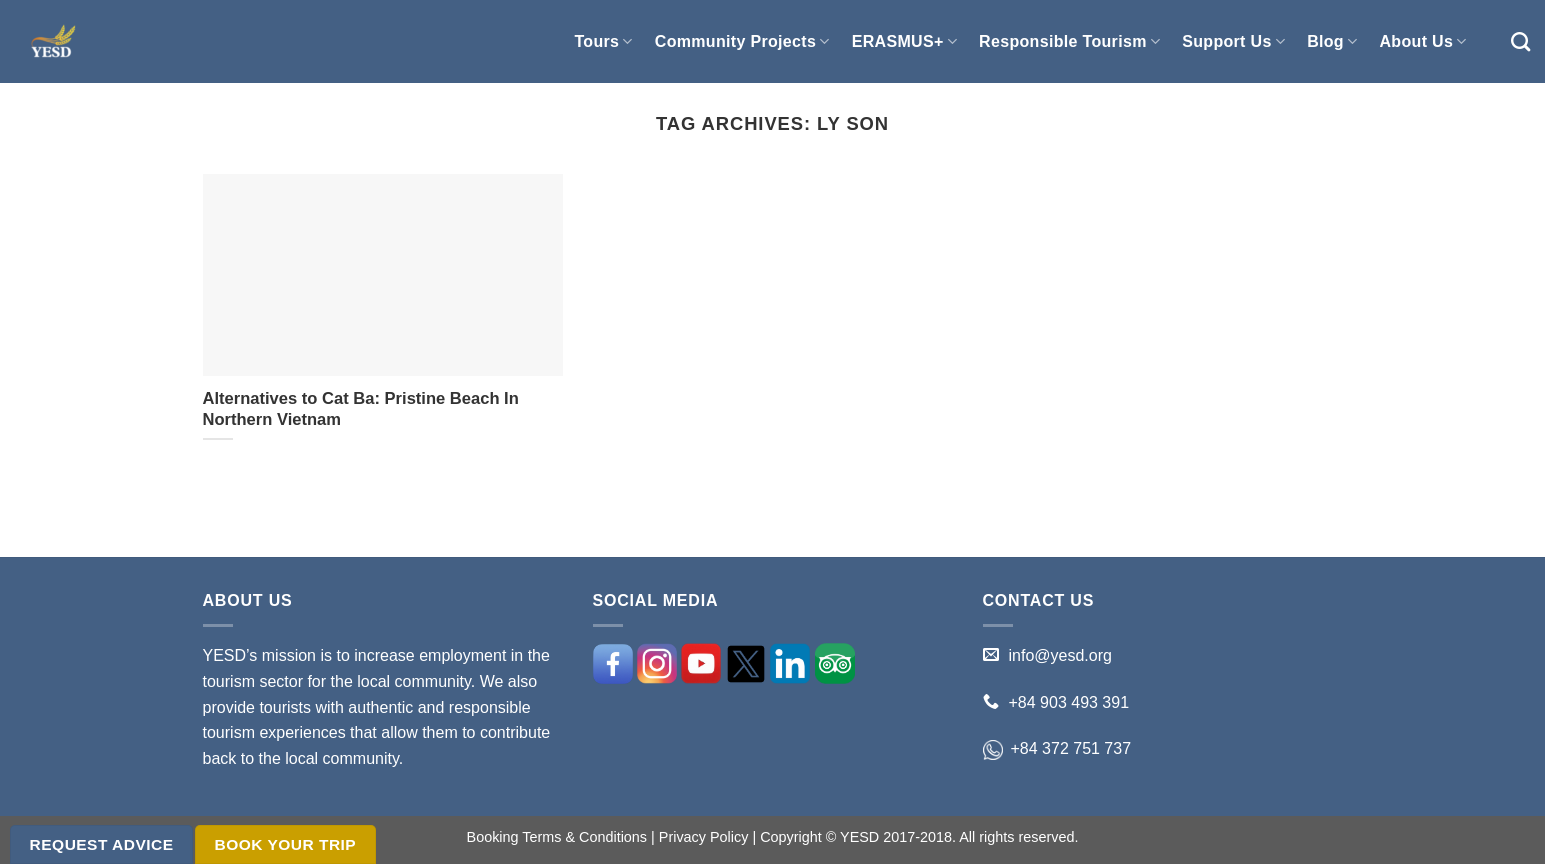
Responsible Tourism (1069, 41)
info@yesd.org (1060, 655)
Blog (1332, 41)
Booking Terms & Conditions (557, 837)
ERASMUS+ (904, 41)
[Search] (1520, 41)
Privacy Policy (704, 837)
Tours (603, 41)
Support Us (1233, 41)
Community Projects (742, 41)
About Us (1422, 41)
